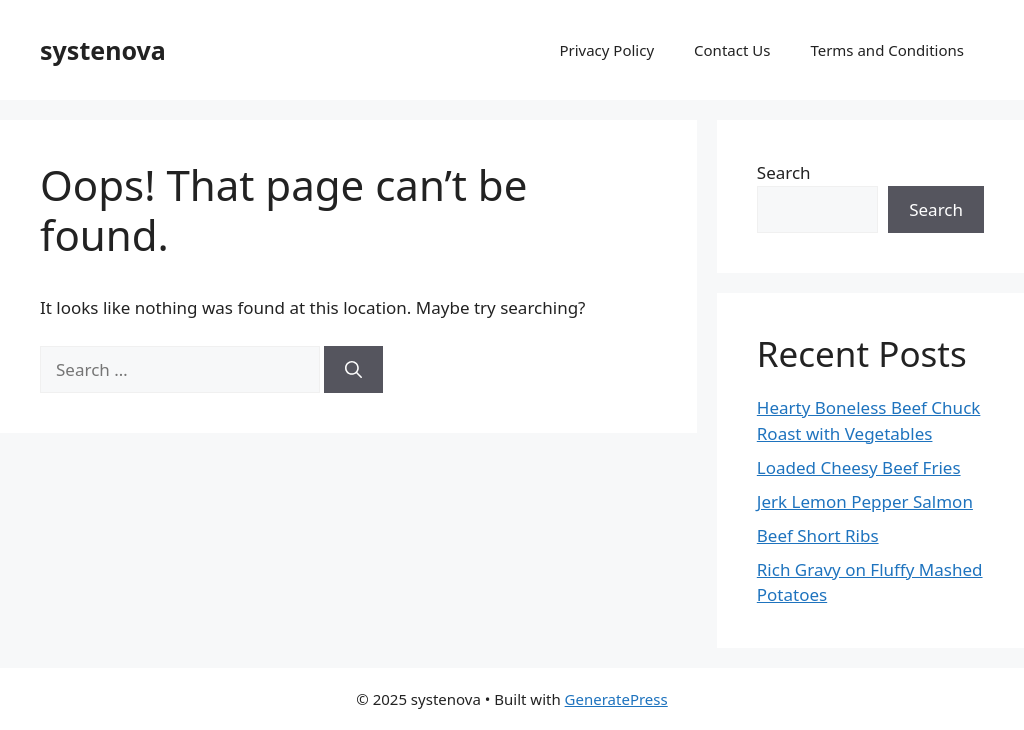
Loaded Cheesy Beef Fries (859, 467)
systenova (103, 50)
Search (784, 172)
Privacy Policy (606, 50)
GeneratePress (616, 699)
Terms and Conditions (887, 50)
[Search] (353, 370)
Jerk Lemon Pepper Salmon (865, 501)
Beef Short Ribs (818, 535)
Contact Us (732, 50)
